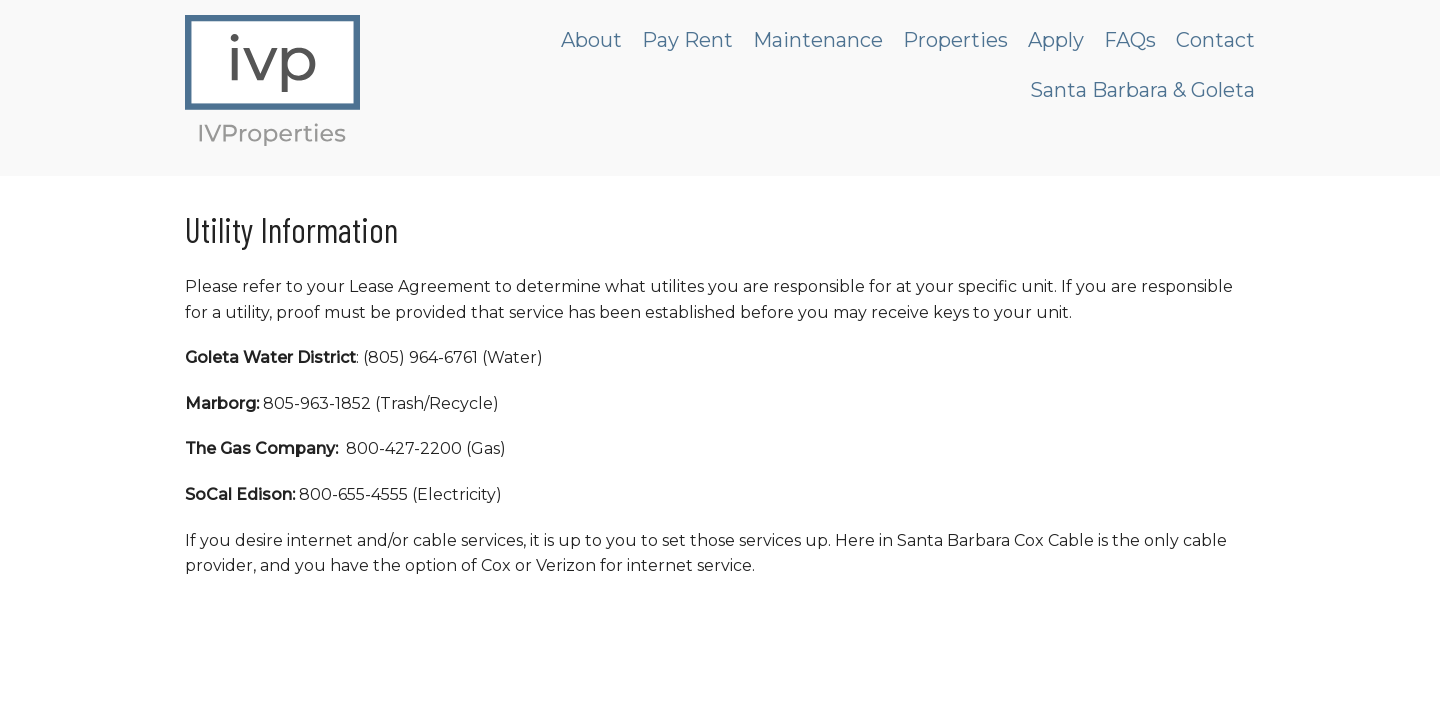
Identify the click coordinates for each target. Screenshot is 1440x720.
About (591, 40)
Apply (1056, 40)
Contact (1215, 40)
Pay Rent (687, 40)
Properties (955, 40)
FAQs (1130, 40)
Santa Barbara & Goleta (1142, 90)
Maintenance (818, 40)
